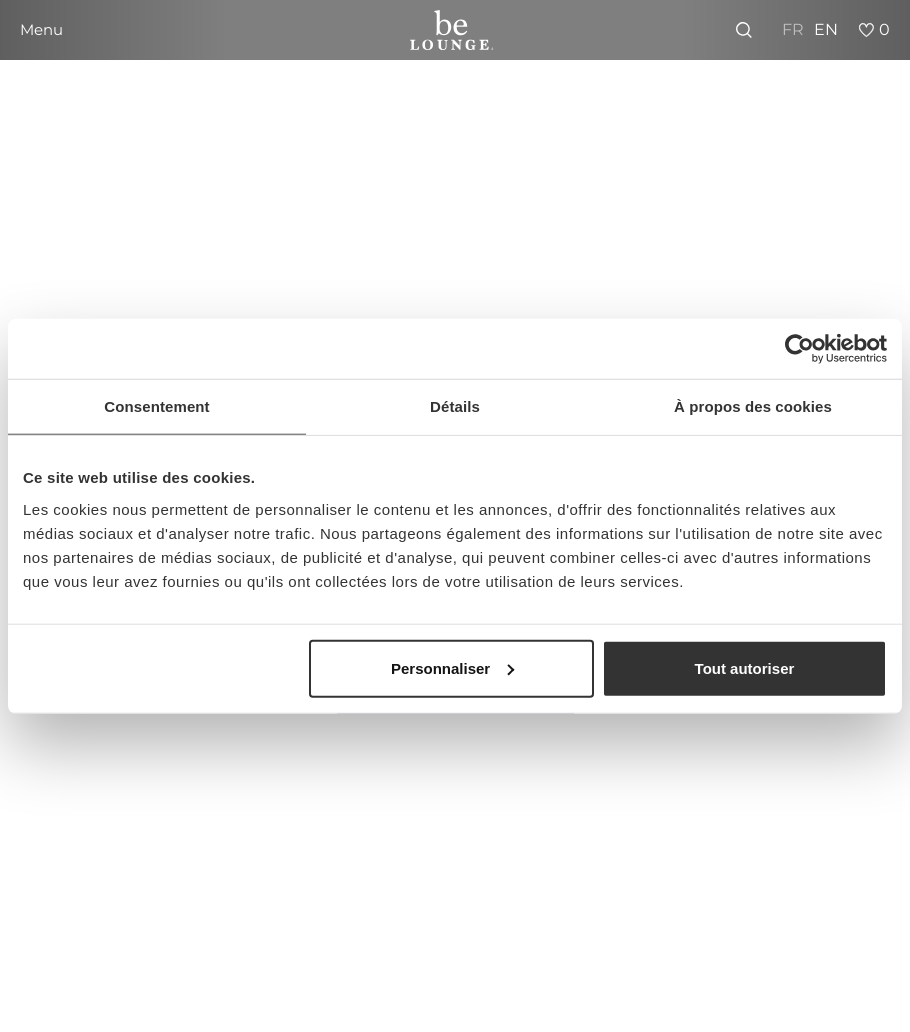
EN (826, 29)
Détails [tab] (455, 406)
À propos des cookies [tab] (753, 406)
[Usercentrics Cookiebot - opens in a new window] (799, 349)
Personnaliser (452, 667)
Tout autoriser (745, 667)
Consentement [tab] (156, 406)
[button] (41, 30)
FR (793, 29)
